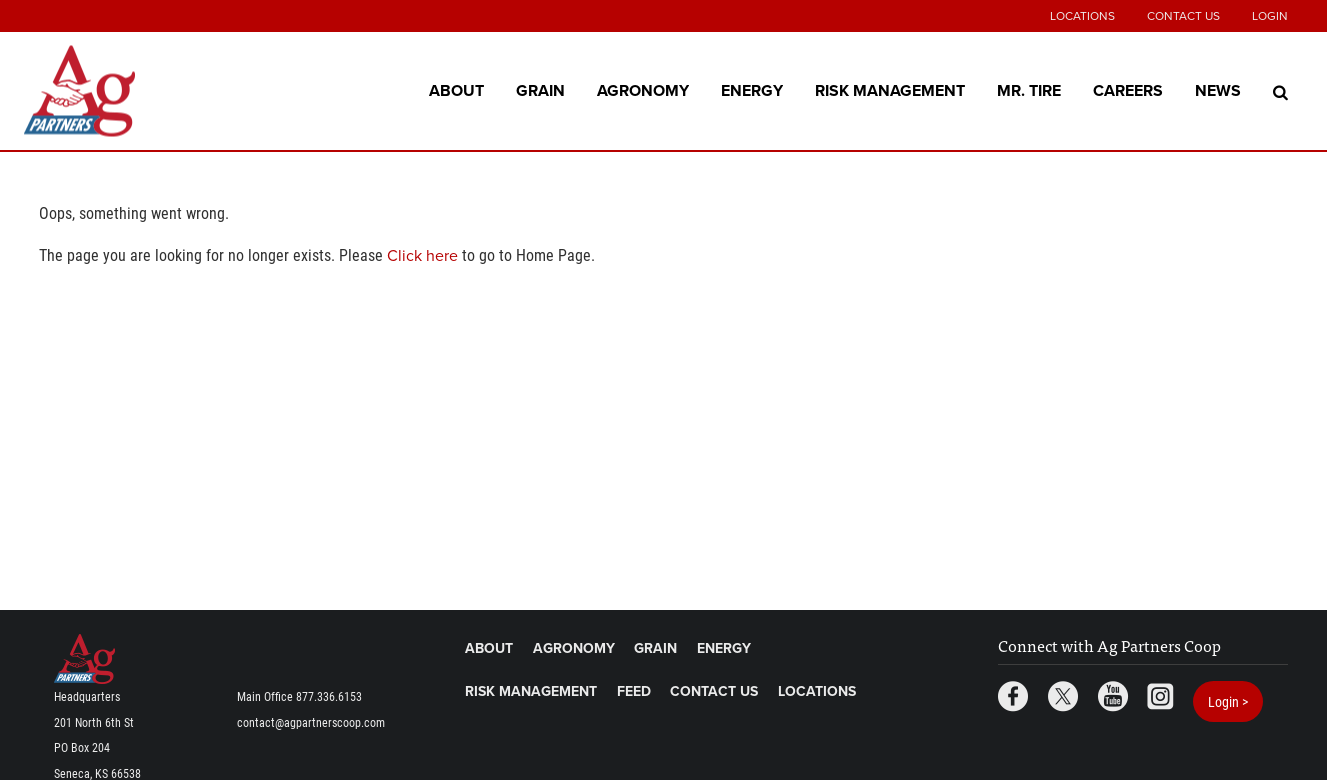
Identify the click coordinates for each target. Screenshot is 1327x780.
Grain (540, 90)
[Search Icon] (1280, 91)
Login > (1228, 701)
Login (1270, 16)
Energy (752, 90)
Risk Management (890, 90)
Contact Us (1183, 16)
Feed (634, 691)
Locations (1082, 16)
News (1218, 90)
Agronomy (643, 90)
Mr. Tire (1029, 90)
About (456, 90)
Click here (422, 256)
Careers (1128, 90)
